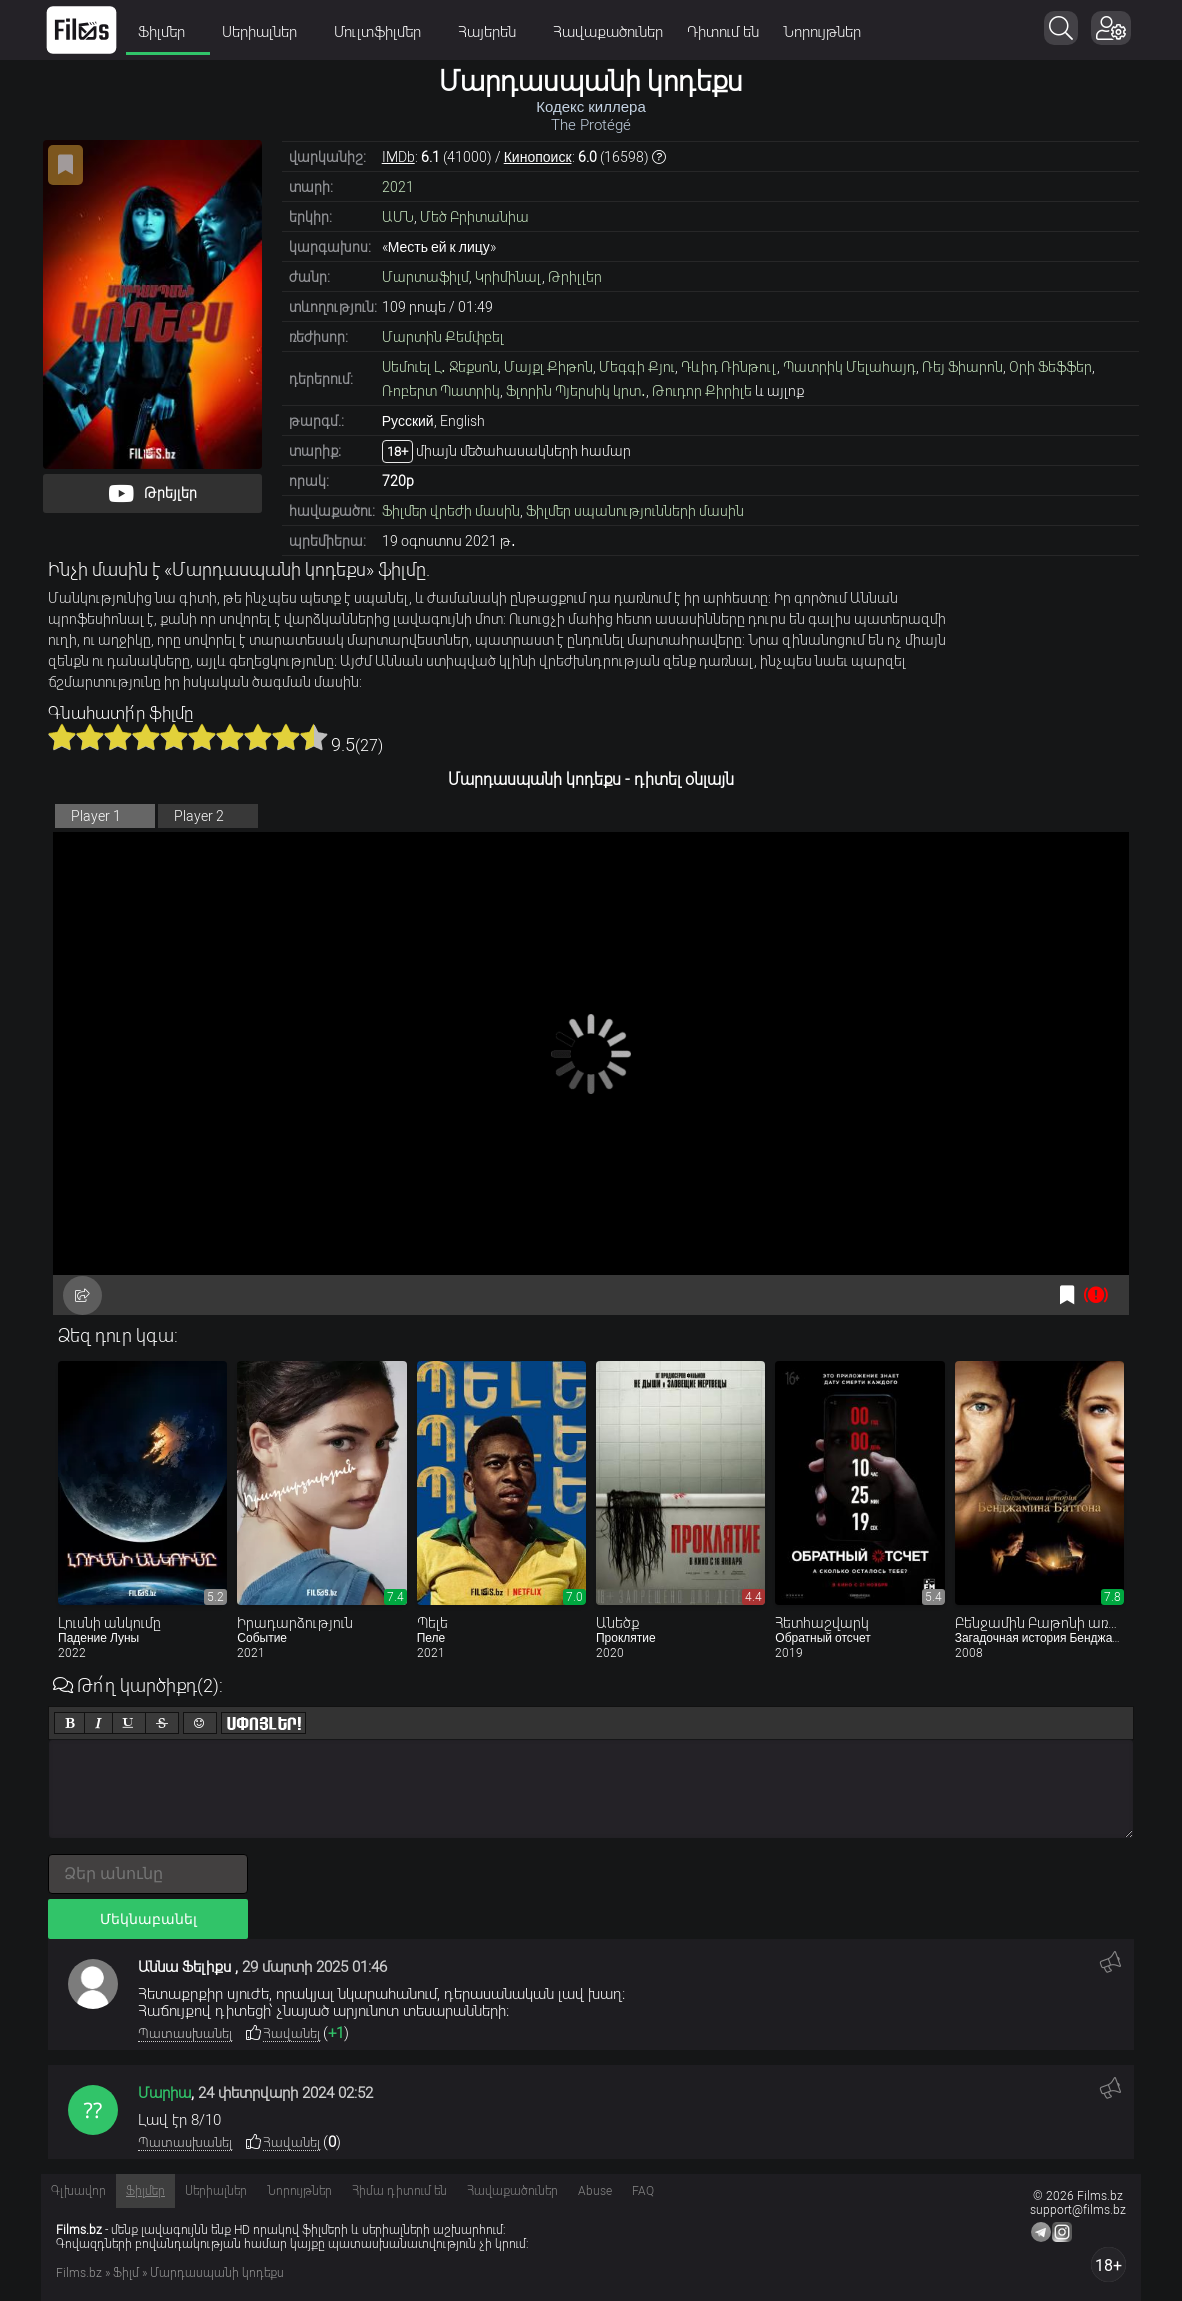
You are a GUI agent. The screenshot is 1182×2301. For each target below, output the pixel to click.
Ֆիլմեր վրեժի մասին (451, 511)
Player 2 (199, 816)
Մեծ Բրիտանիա (474, 217)
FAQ (643, 2191)
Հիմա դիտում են (399, 2191)
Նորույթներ (822, 32)
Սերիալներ (266, 32)
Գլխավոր (78, 2191)
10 (314, 737)
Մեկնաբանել (148, 1919)
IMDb (398, 157)
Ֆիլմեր (168, 32)
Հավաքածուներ (608, 32)
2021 (398, 187)
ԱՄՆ (398, 217)
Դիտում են (723, 32)
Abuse (595, 2191)
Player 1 (96, 816)
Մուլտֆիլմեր (384, 32)
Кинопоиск (538, 157)
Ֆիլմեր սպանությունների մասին (635, 511)
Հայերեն (493, 32)
